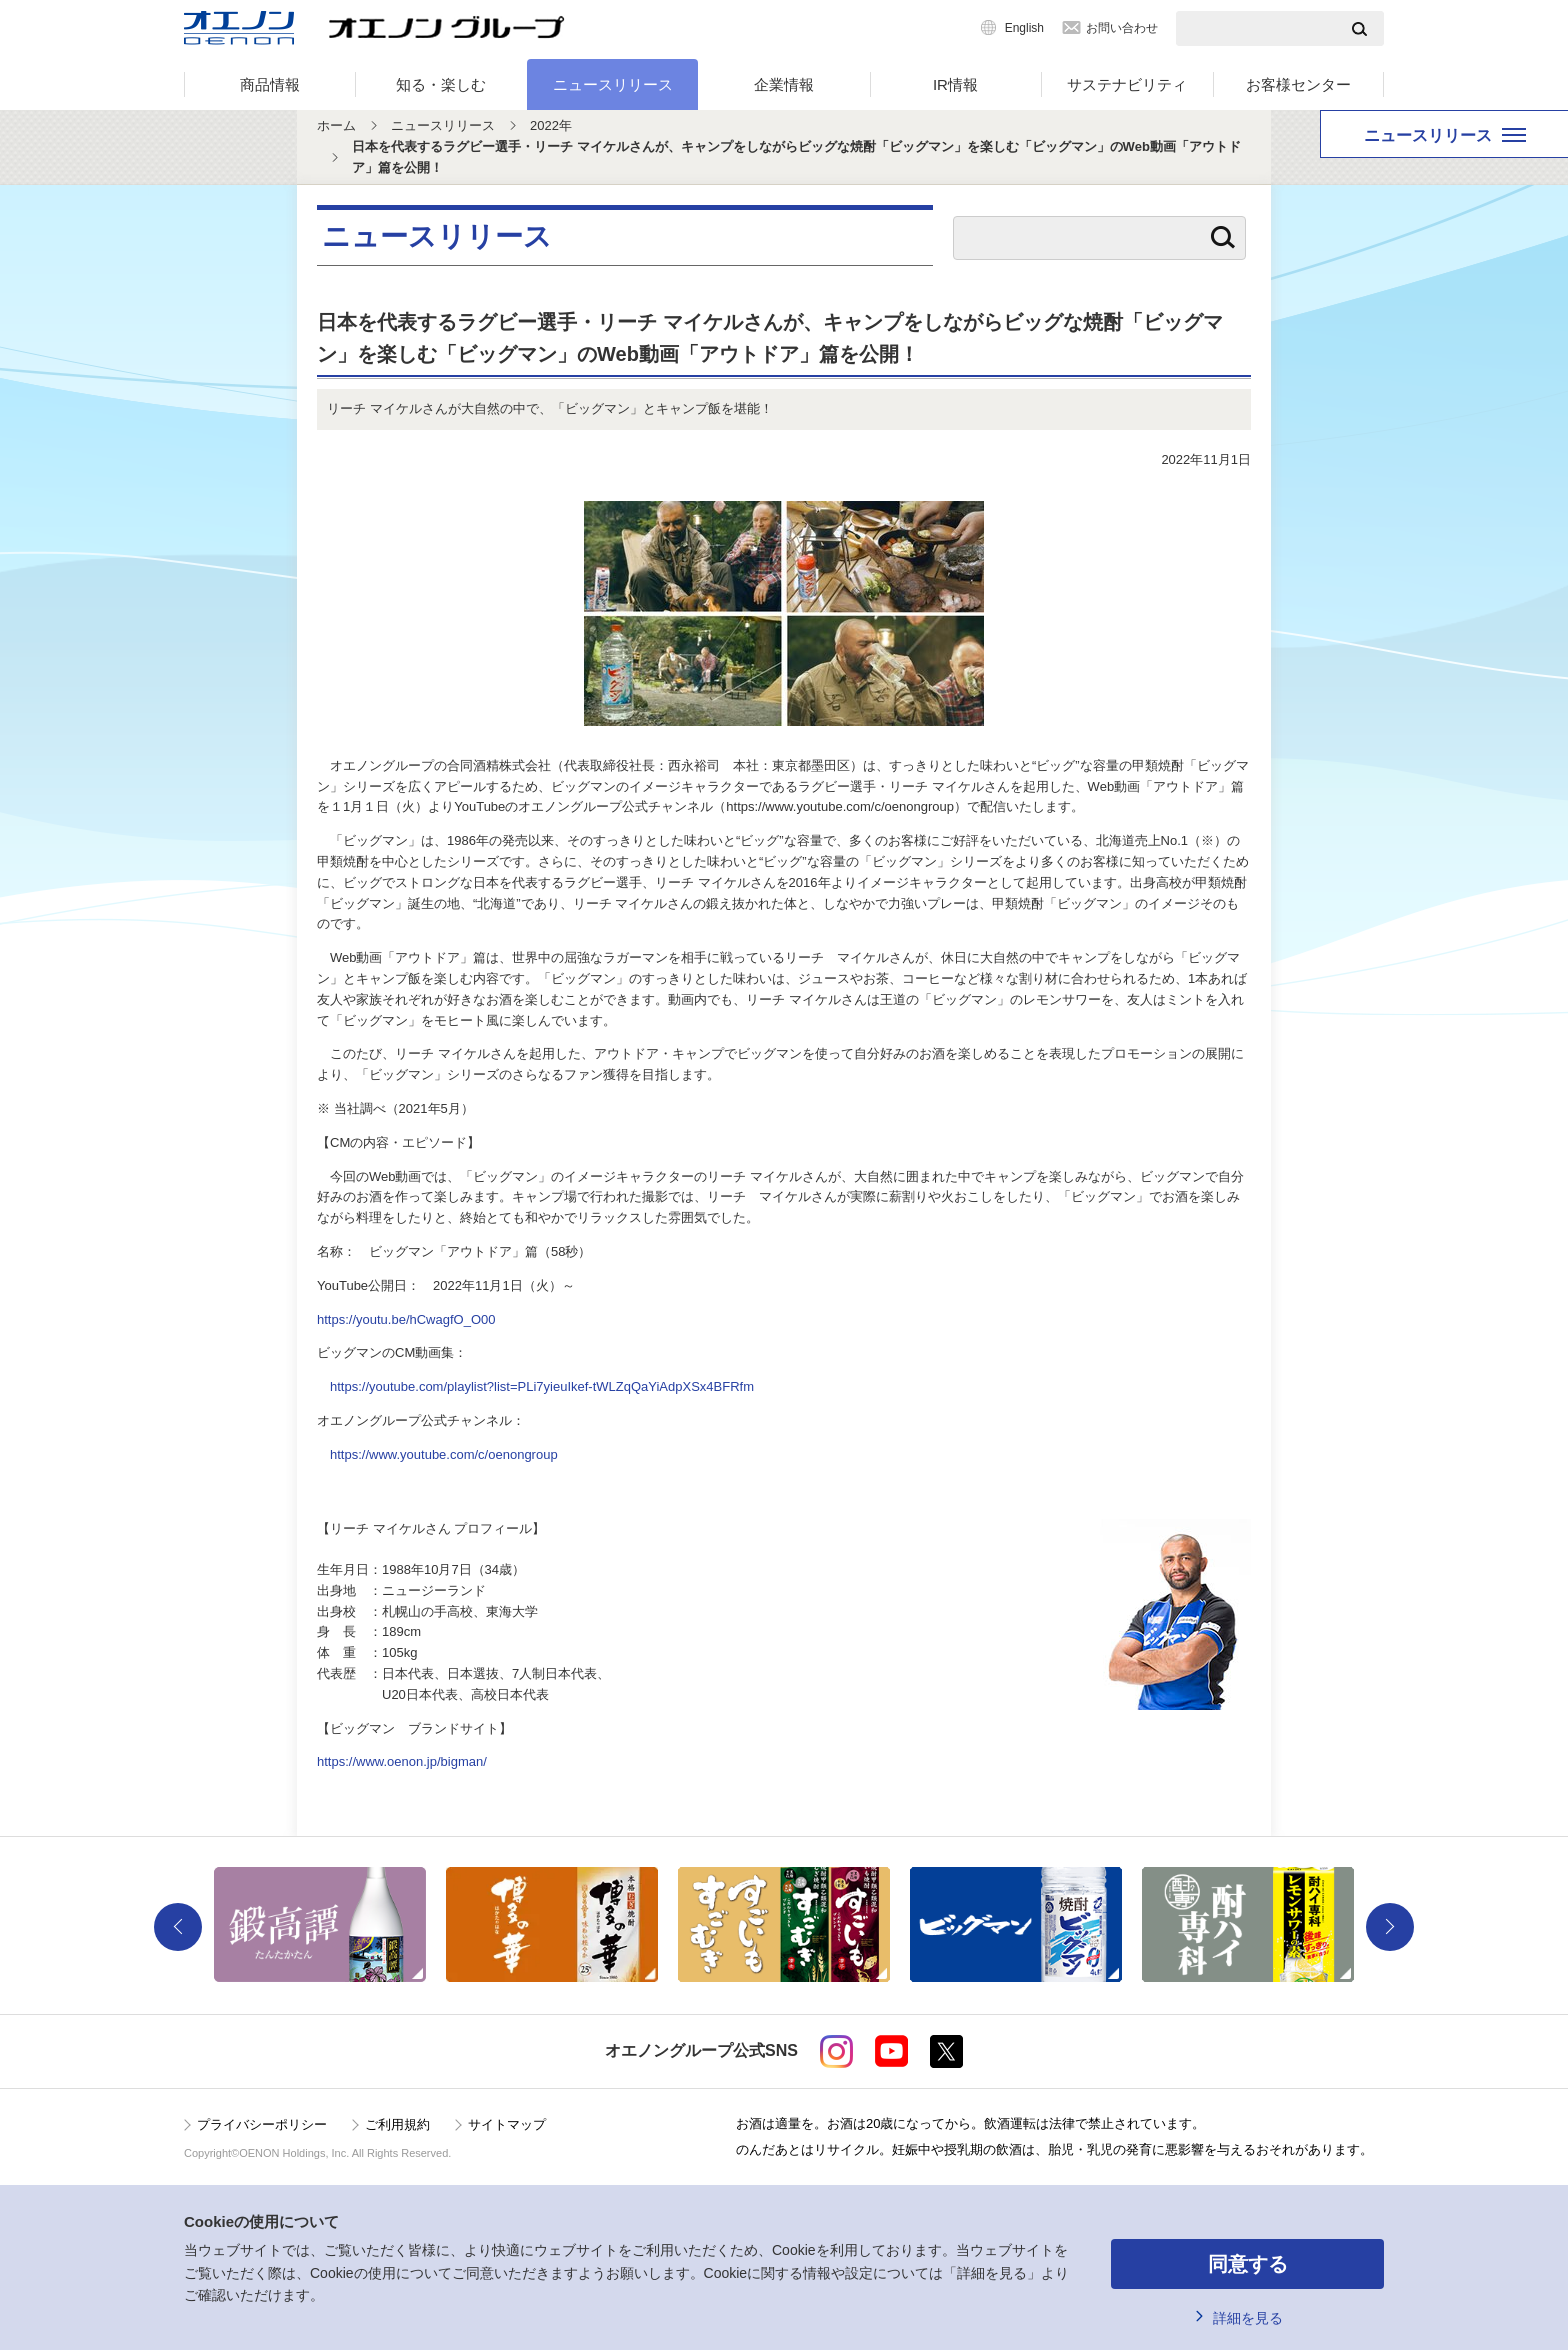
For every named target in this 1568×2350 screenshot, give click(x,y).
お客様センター (1298, 84)
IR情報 (955, 84)
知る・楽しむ (441, 84)
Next (1390, 1927)
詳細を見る (1248, 2318)
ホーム (336, 125)
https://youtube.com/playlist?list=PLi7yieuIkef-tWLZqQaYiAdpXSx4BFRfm (542, 1386)
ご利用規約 (397, 2124)
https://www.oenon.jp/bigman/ (402, 1761)
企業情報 (784, 84)
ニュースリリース (613, 84)
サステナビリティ (1127, 84)
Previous (178, 1927)
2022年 (551, 125)
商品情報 (270, 84)
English (1024, 28)
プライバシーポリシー (262, 2124)
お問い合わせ (1122, 28)
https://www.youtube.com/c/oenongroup (444, 1454)
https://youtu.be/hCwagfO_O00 (406, 1319)
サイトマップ (507, 2124)
